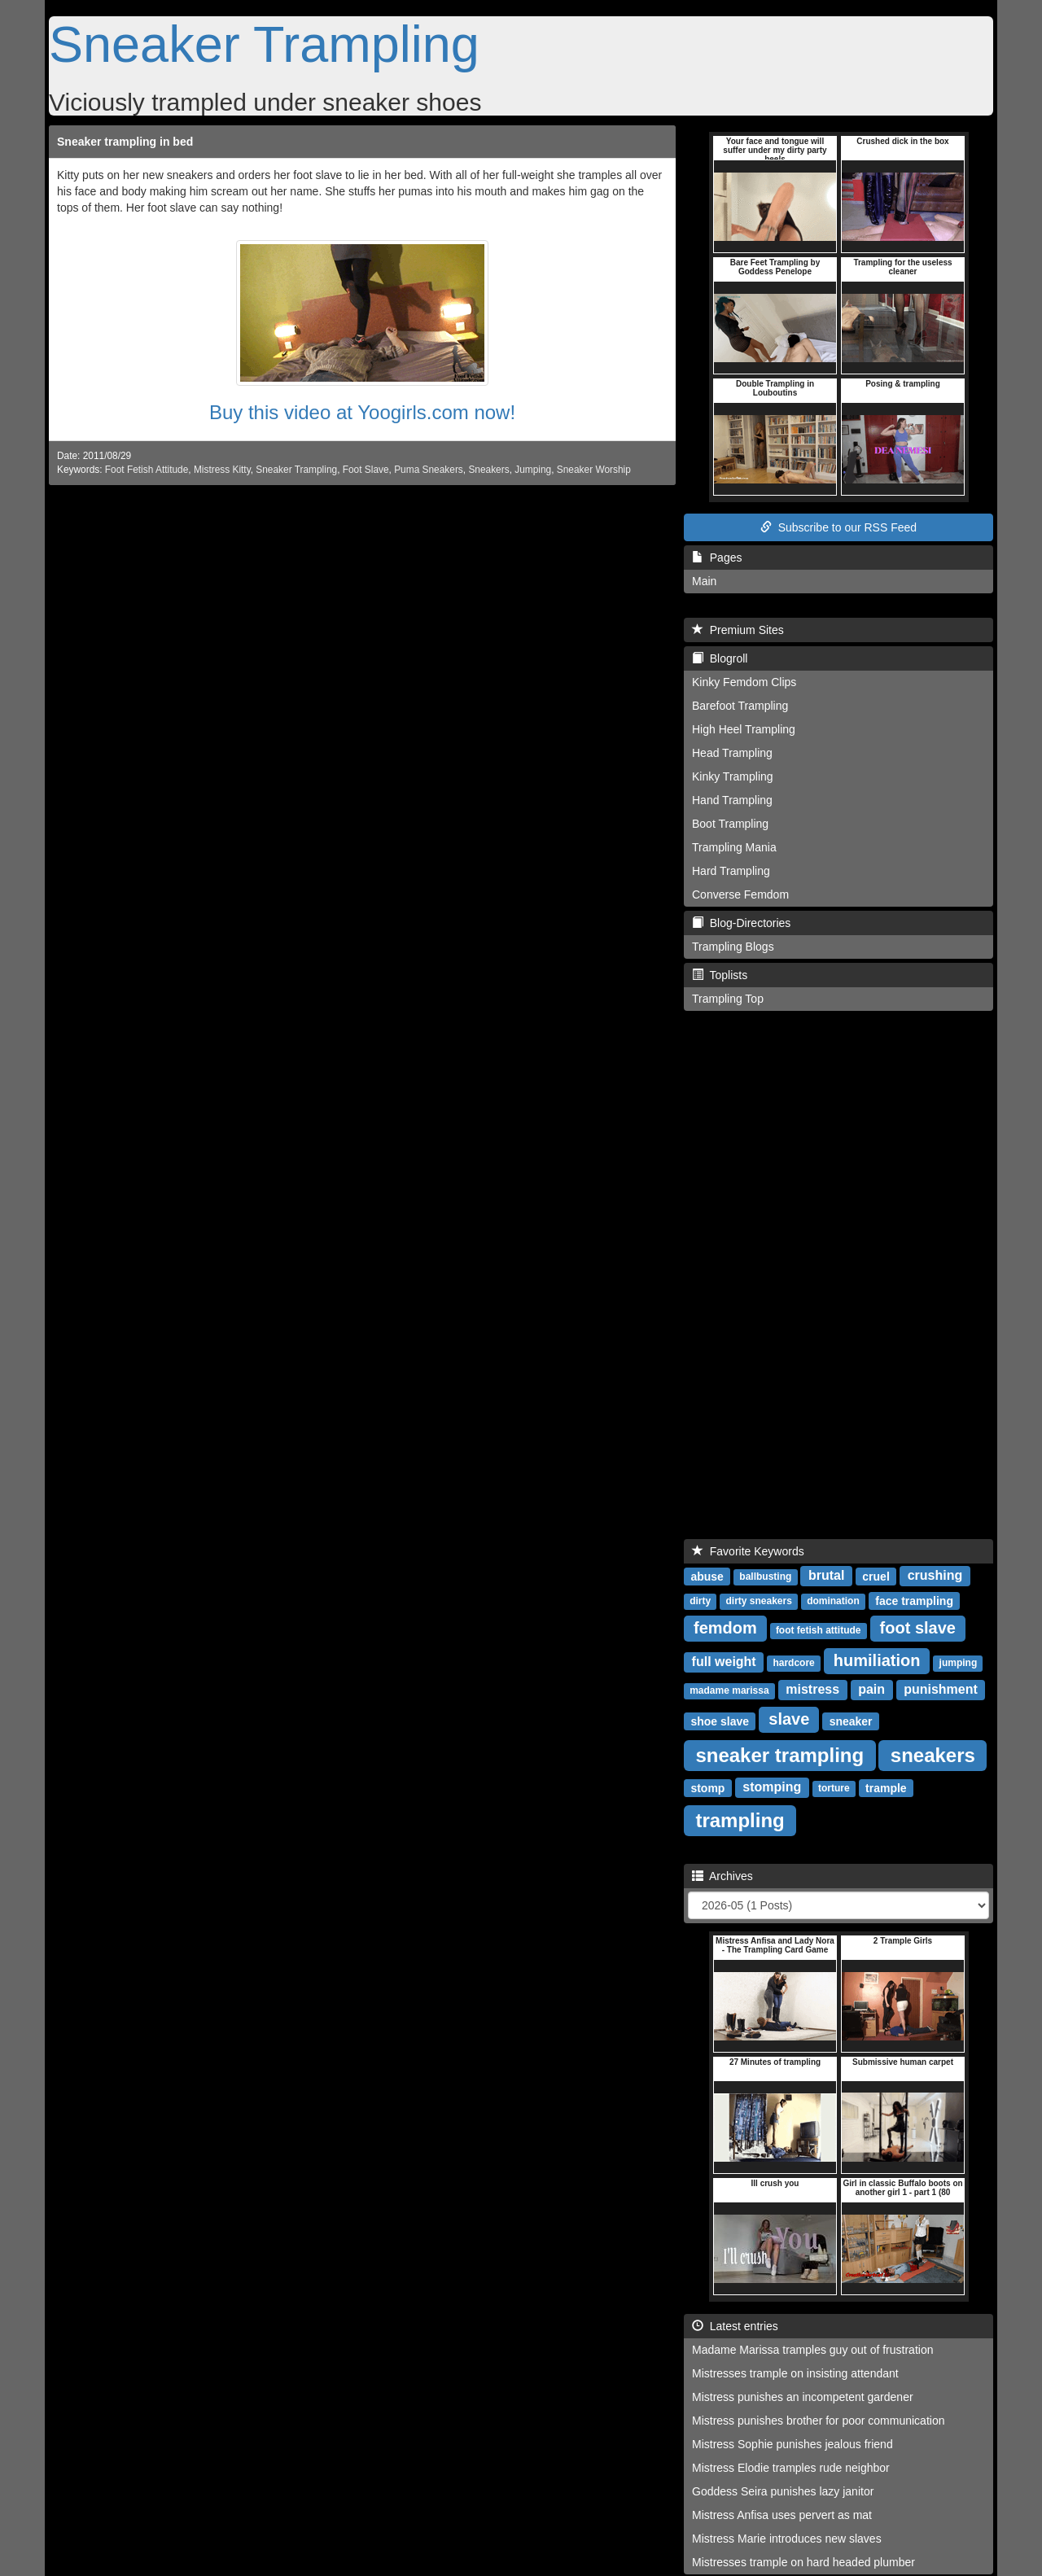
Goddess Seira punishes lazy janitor (782, 2491)
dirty (700, 1601)
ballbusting (765, 1576)
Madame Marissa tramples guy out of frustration (812, 2349)
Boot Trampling (730, 823)
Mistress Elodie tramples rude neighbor (791, 2467)
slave (788, 1719)
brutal (826, 1575)
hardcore (793, 1662)
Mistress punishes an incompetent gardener (802, 2396)
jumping (958, 1662)
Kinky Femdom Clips (744, 682)
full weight (724, 1661)
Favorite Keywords (748, 1551)
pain (871, 1689)
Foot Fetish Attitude (146, 469)
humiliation (877, 1660)
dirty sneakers (758, 1601)
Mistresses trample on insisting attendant (795, 2373)
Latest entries (735, 2326)
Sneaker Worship (594, 469)
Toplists (719, 975)
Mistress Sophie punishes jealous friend (792, 2444)
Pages (717, 557)
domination (833, 1601)
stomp (707, 1787)
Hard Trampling (731, 870)
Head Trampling (732, 752)
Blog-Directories (741, 922)
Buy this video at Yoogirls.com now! (362, 412)
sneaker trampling (779, 1754)
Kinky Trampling (732, 776)
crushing (935, 1575)
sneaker (851, 1720)
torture (834, 1788)
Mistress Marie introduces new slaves (787, 2538)
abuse (706, 1575)
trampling (739, 1819)
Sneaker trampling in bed (125, 141)
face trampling (914, 1600)
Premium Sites (738, 629)
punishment (941, 1689)
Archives (722, 1876)
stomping (771, 1787)
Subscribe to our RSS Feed (838, 527)
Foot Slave (366, 469)
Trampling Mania (734, 847)
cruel (875, 1575)
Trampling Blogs (733, 946)
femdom (725, 1628)
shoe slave (719, 1720)
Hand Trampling (732, 800)
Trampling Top (728, 998)
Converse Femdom (740, 894)
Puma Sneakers (428, 469)
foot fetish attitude (818, 1630)
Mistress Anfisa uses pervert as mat (782, 2514)
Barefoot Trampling (740, 705)
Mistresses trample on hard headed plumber (803, 2562)
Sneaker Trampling (264, 43)
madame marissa (729, 1690)
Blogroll (719, 658)
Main (704, 581)
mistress (812, 1689)
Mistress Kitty (222, 469)
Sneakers (488, 469)
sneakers (933, 1754)
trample (886, 1787)
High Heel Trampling (743, 729)
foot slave (918, 1628)
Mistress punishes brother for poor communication (818, 2420)
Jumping (532, 469)
